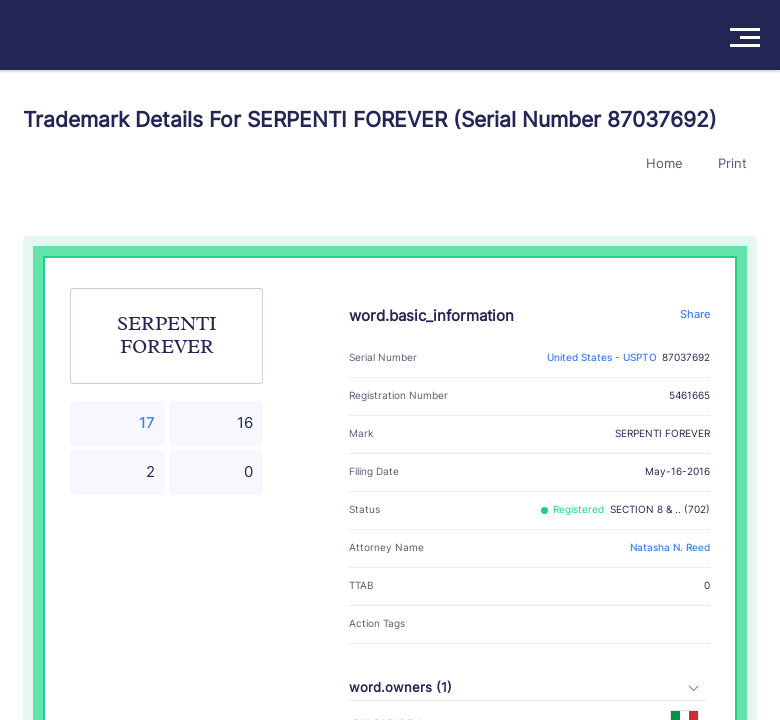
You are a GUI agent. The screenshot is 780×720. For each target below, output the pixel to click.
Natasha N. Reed (670, 547)
